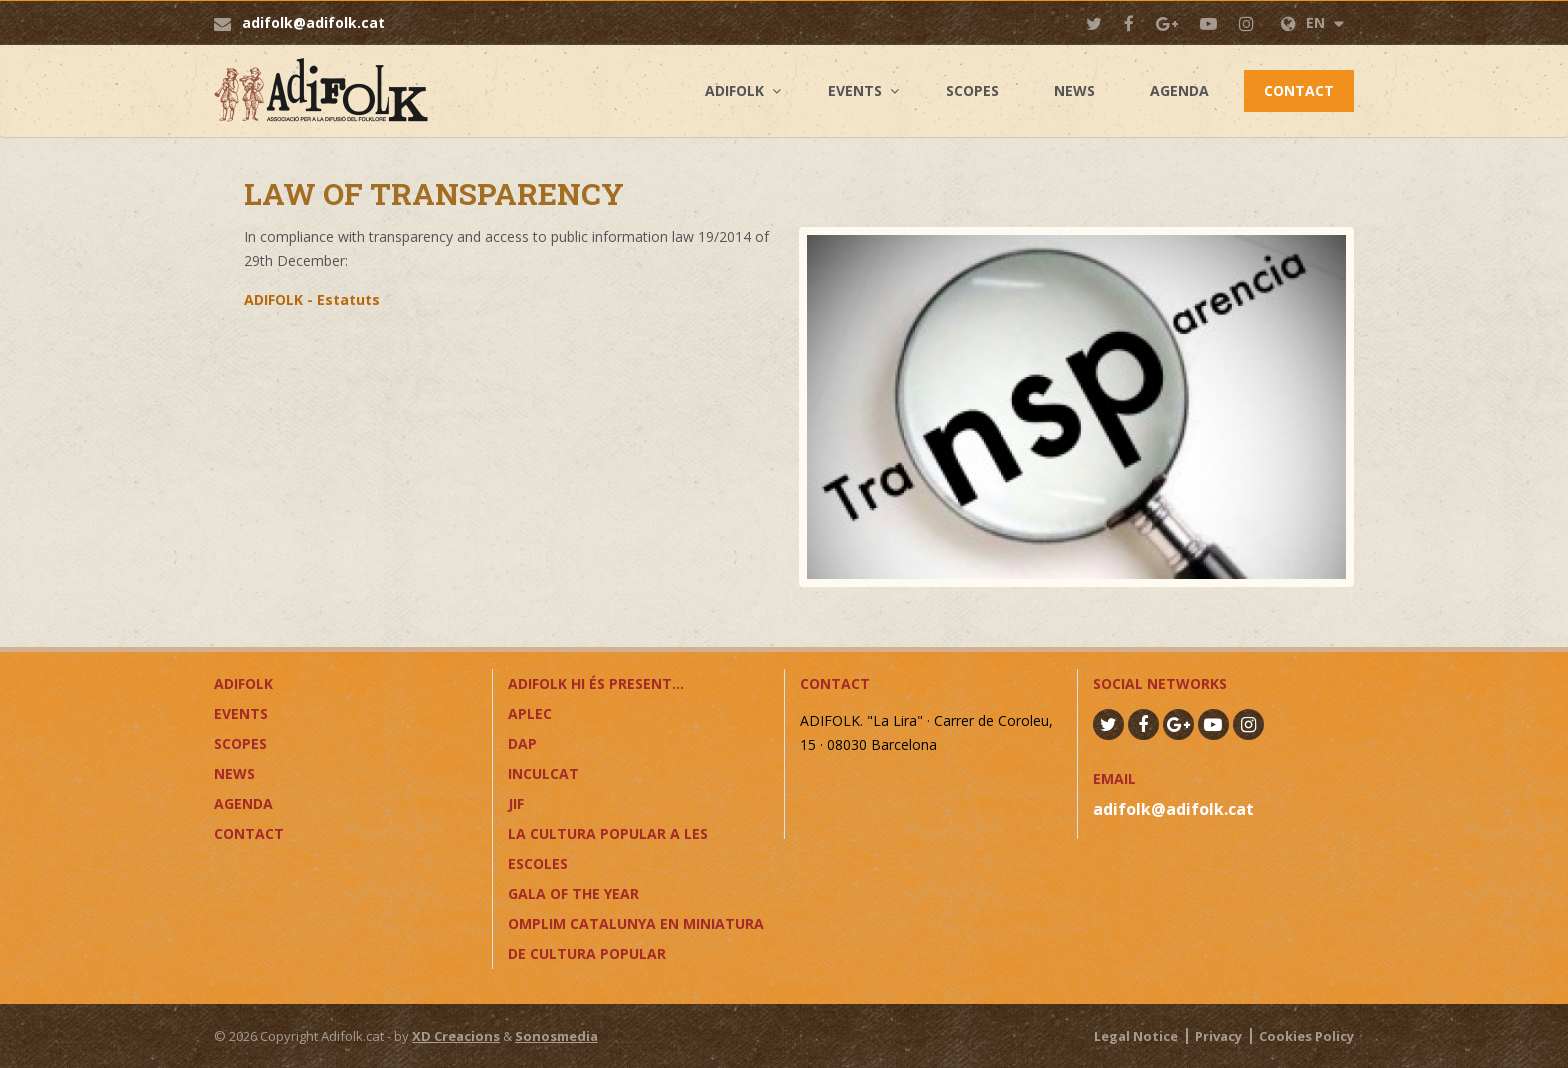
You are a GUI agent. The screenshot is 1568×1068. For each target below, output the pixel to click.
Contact (1299, 90)
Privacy (1218, 1036)
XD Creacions (456, 1036)
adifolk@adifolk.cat (313, 22)
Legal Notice (1136, 1036)
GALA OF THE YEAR (573, 893)
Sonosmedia (556, 1036)
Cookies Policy (1306, 1036)
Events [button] (855, 90)
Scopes (972, 90)
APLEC (530, 713)
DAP (522, 743)
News (1074, 90)
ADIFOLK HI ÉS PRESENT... (596, 683)
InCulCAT (543, 773)
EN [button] (1312, 22)
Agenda (1179, 90)
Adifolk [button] (734, 90)
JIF (516, 803)
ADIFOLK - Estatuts (312, 299)
